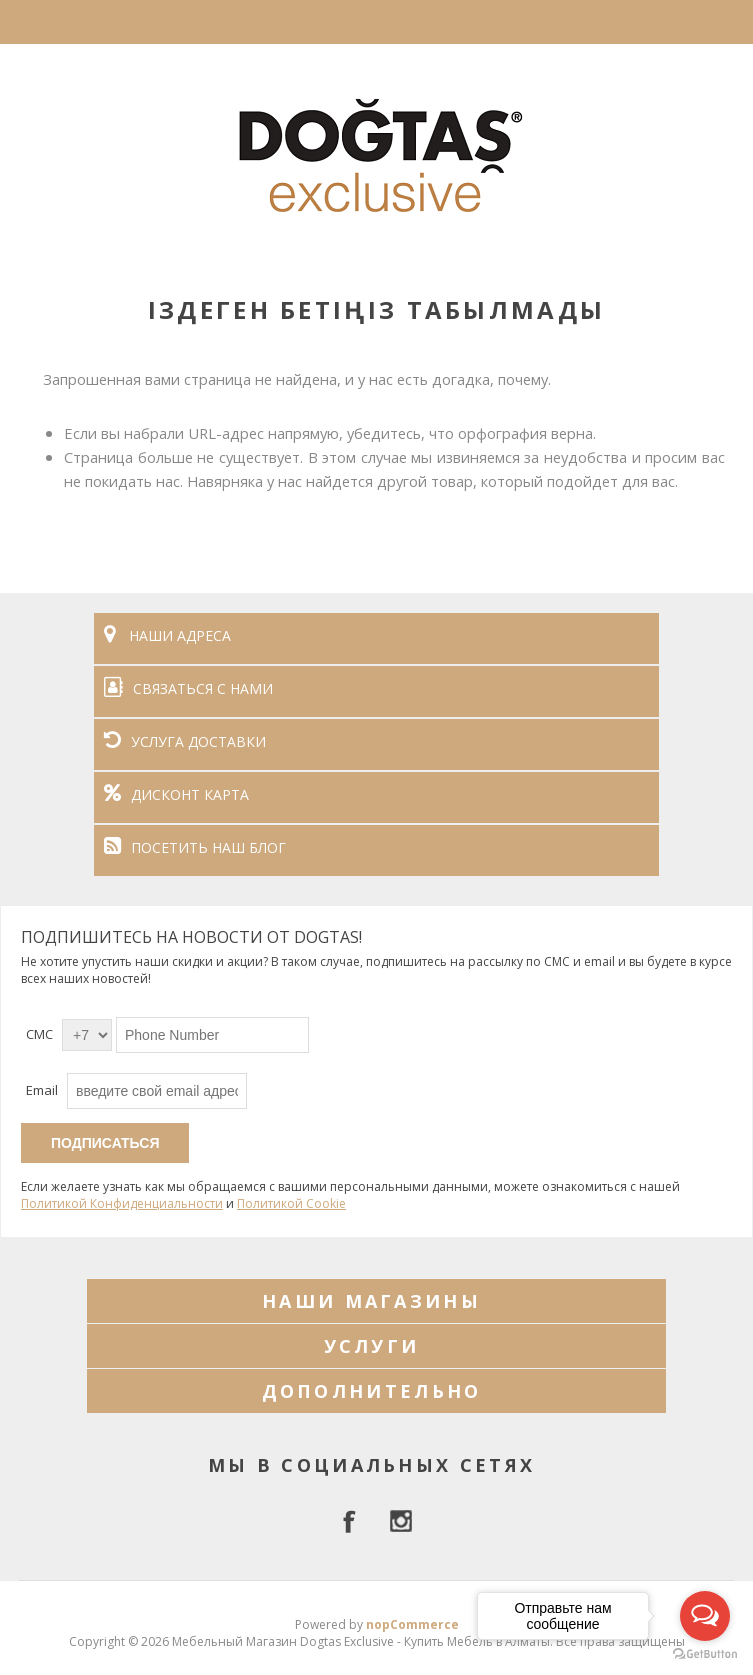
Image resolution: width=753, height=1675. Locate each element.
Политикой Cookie (291, 1203)
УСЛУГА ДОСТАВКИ (185, 741)
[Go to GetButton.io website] (705, 1654)
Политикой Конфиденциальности (122, 1203)
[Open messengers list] (705, 1616)
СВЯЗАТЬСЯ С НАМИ (188, 688)
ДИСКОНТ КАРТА (176, 794)
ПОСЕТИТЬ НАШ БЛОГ (195, 847)
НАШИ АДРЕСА (167, 635)
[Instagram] (401, 1521)
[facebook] (353, 1521)
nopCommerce (412, 1624)
